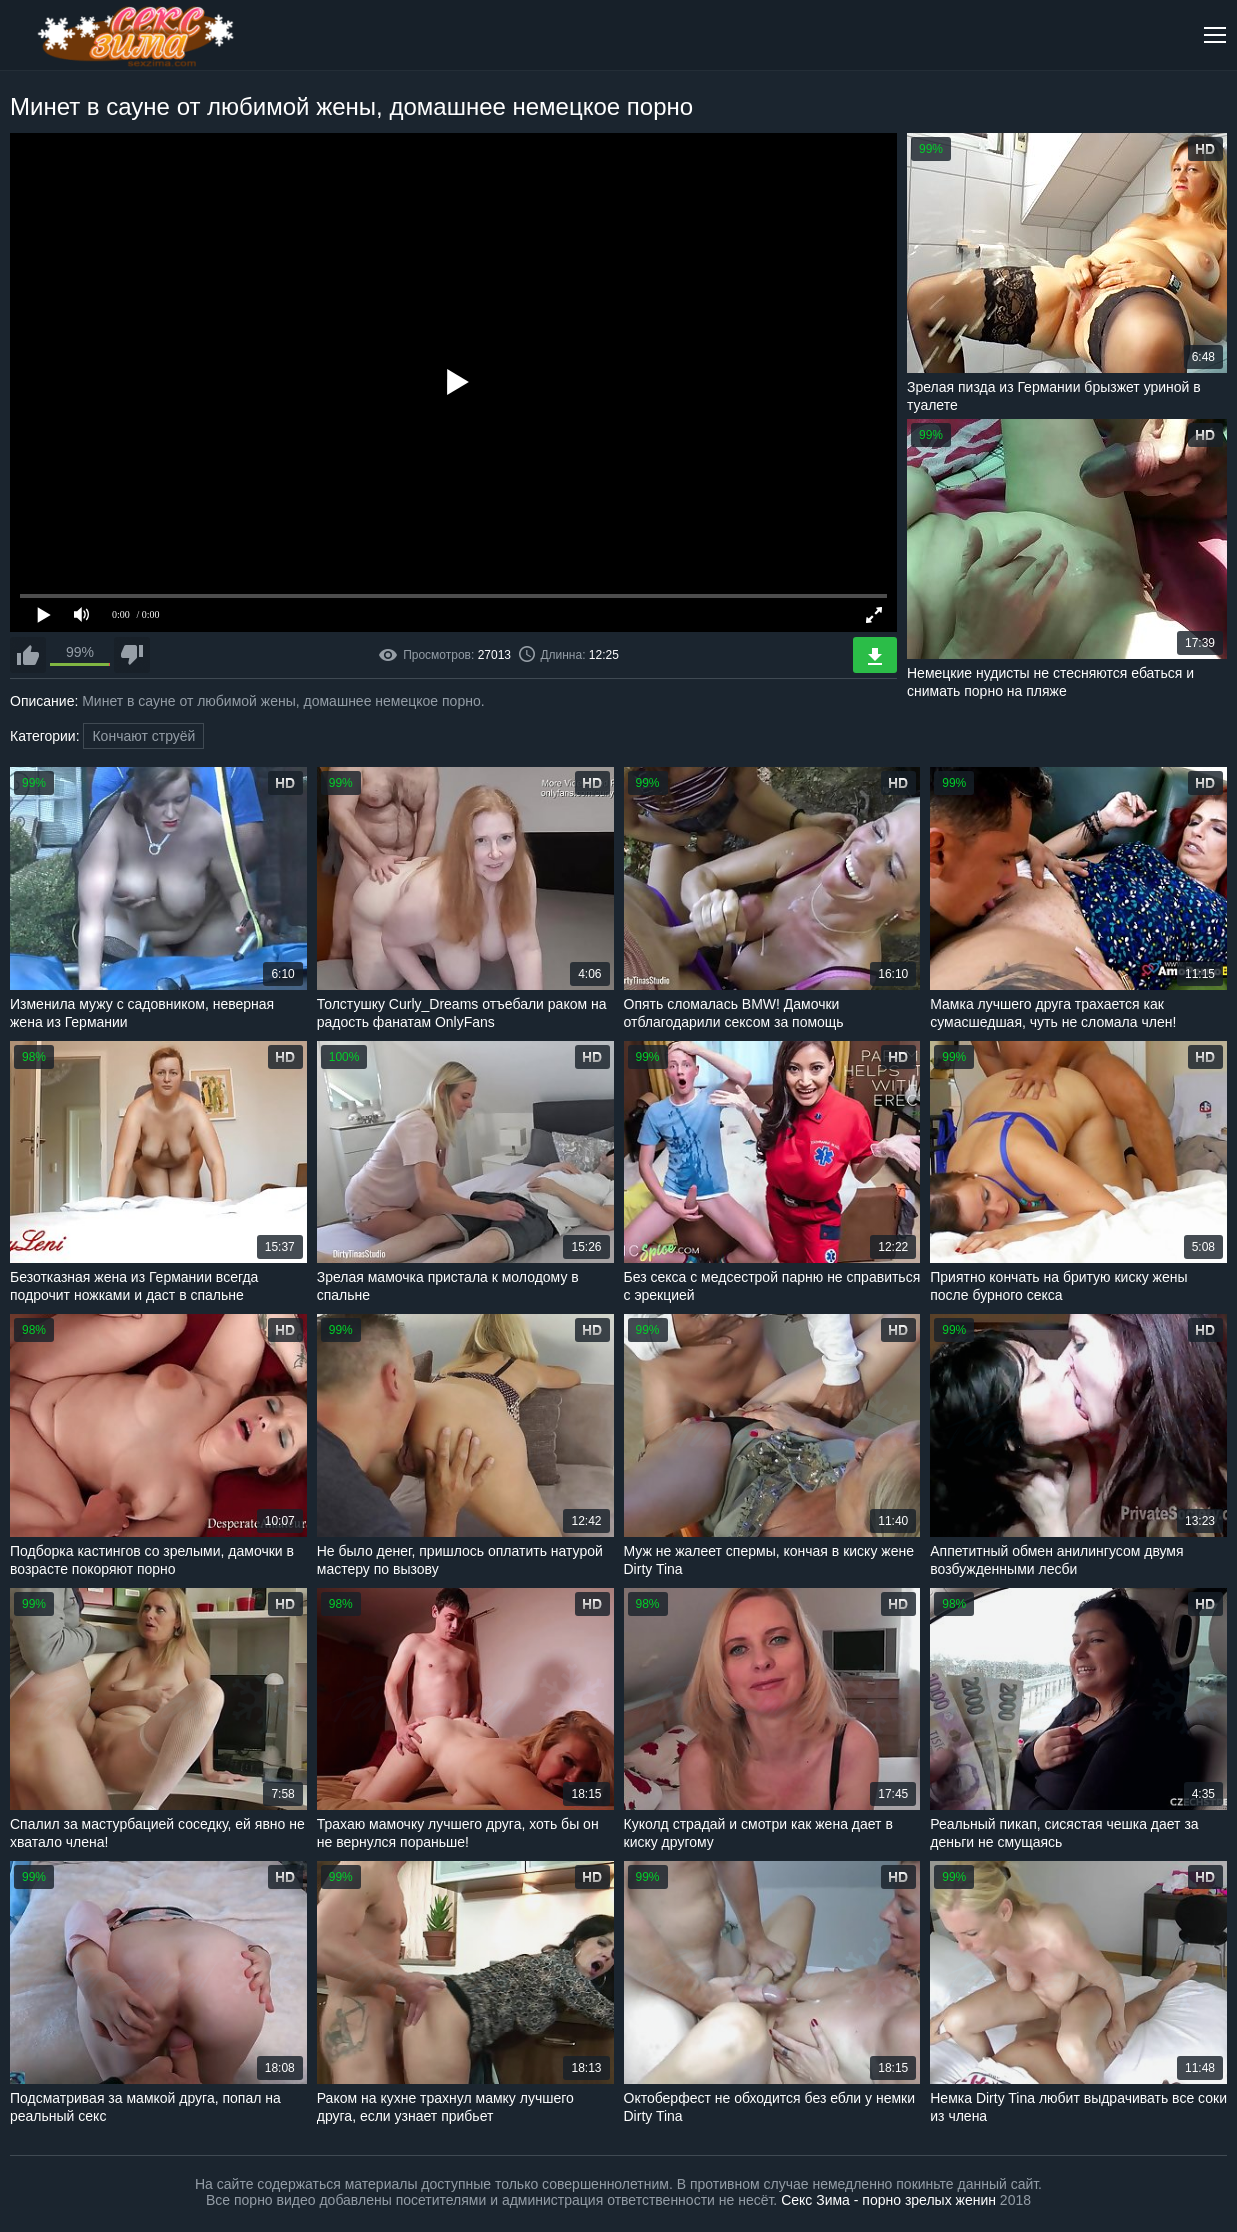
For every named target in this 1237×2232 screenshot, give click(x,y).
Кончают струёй (143, 736)
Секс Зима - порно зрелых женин (888, 2200)
